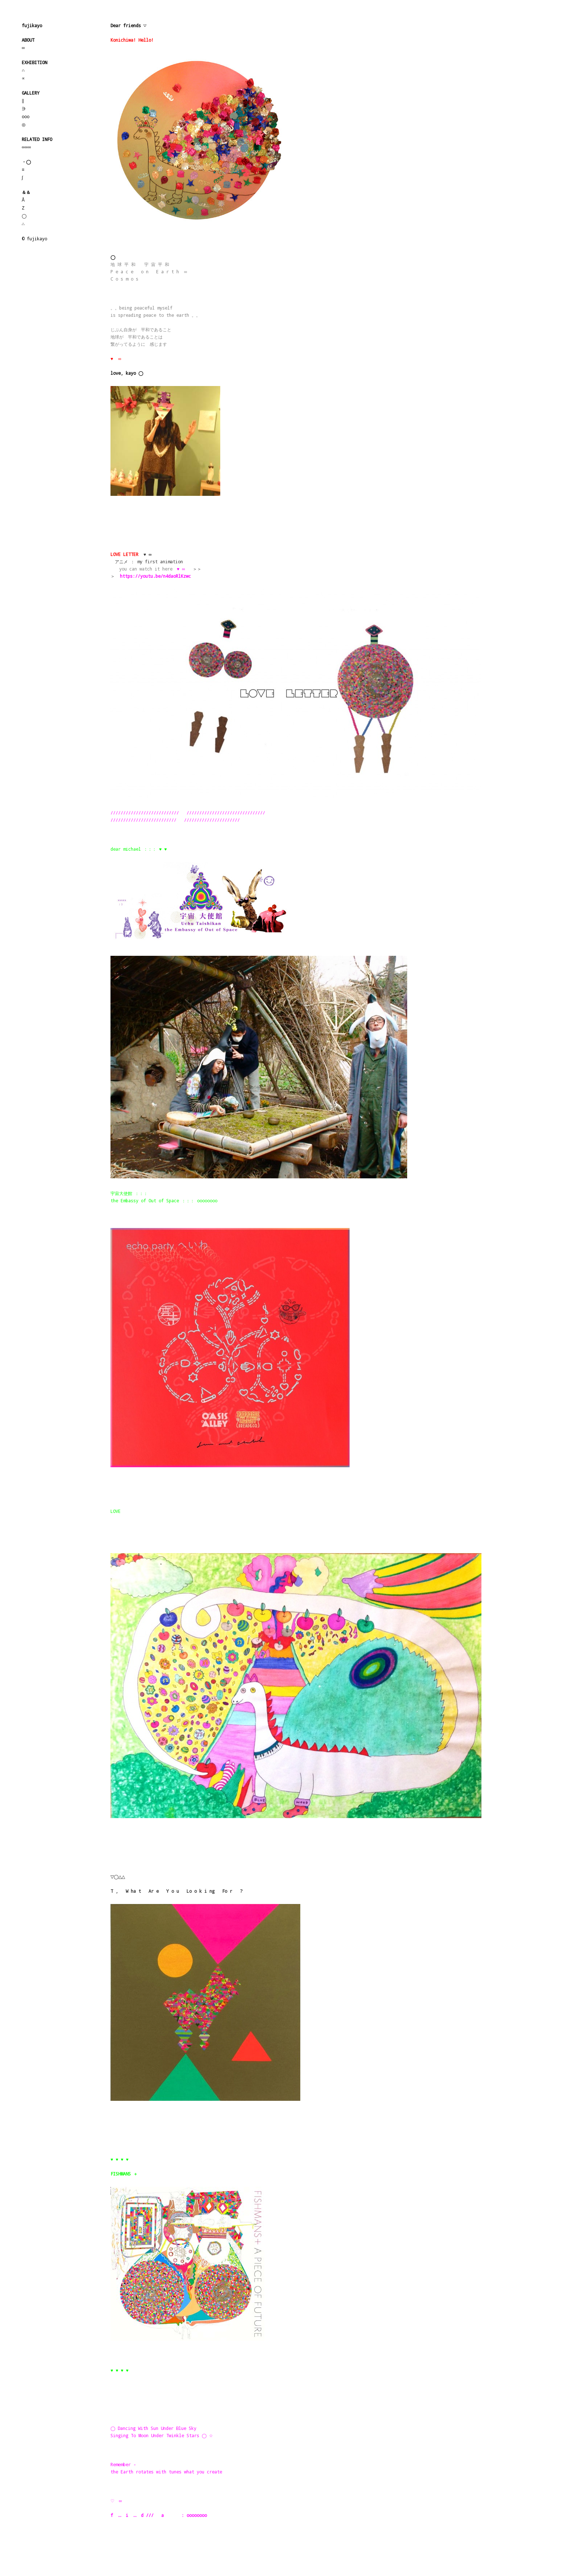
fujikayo (32, 25)
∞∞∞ (26, 147)
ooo (25, 116)
